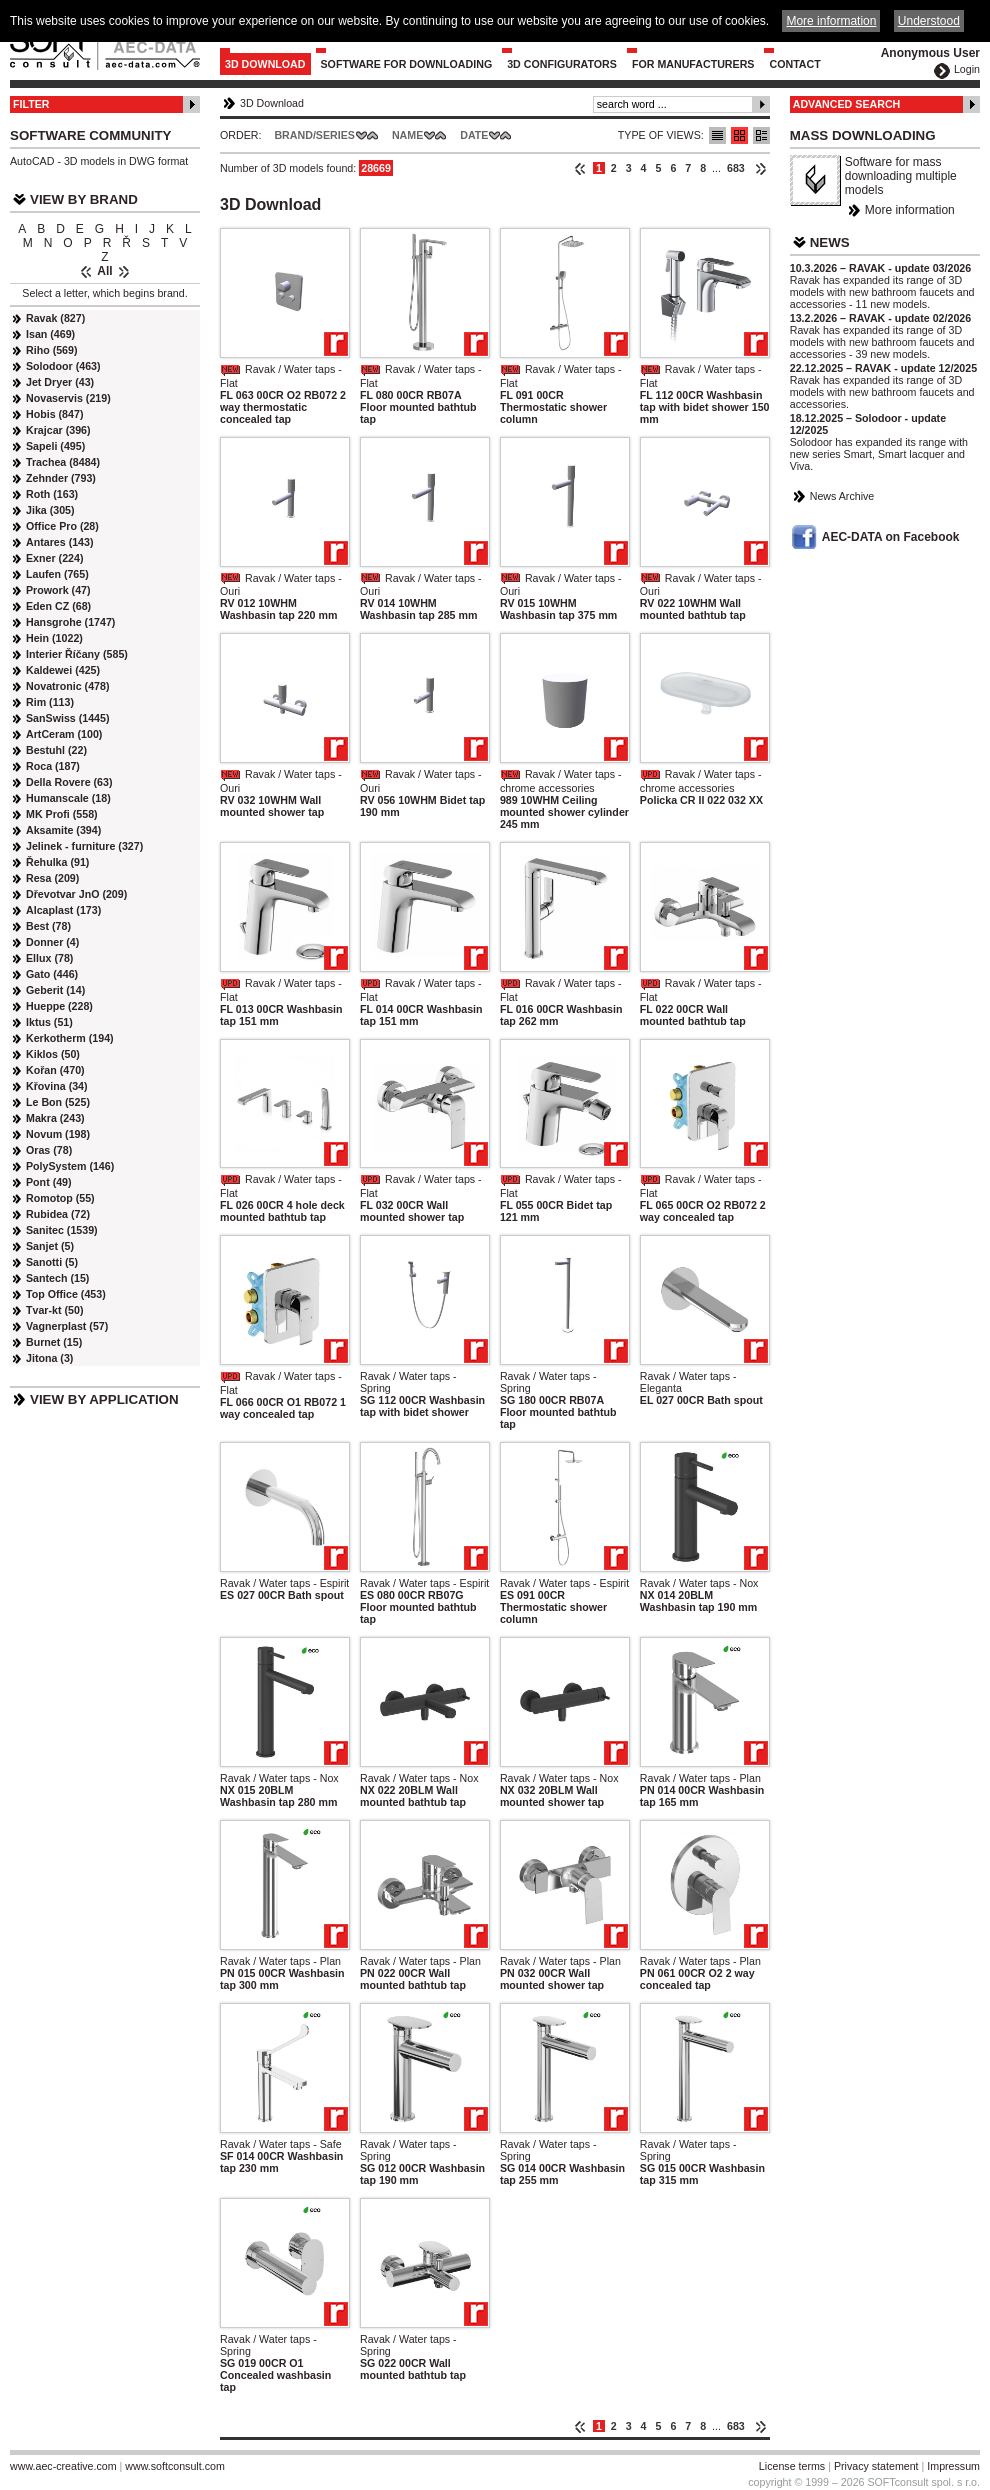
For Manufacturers (693, 64)
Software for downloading (407, 64)
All (104, 271)
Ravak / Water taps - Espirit (284, 1583)
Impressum (953, 2466)
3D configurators (562, 64)
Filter (31, 104)
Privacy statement (876, 2466)
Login (967, 69)
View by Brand (84, 199)
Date (474, 135)
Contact (794, 64)
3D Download (265, 64)
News (830, 242)
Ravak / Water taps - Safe (281, 2144)
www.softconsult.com (175, 2466)
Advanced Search (847, 104)
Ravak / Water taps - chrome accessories (561, 781)
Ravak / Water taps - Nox (699, 1583)
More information (910, 210)
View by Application (104, 1399)
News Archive (842, 496)
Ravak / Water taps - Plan (700, 1778)
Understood (929, 21)
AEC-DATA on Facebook (891, 537)
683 (736, 168)
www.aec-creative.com (63, 2466)
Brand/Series (314, 135)
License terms (792, 2466)
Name (407, 135)
